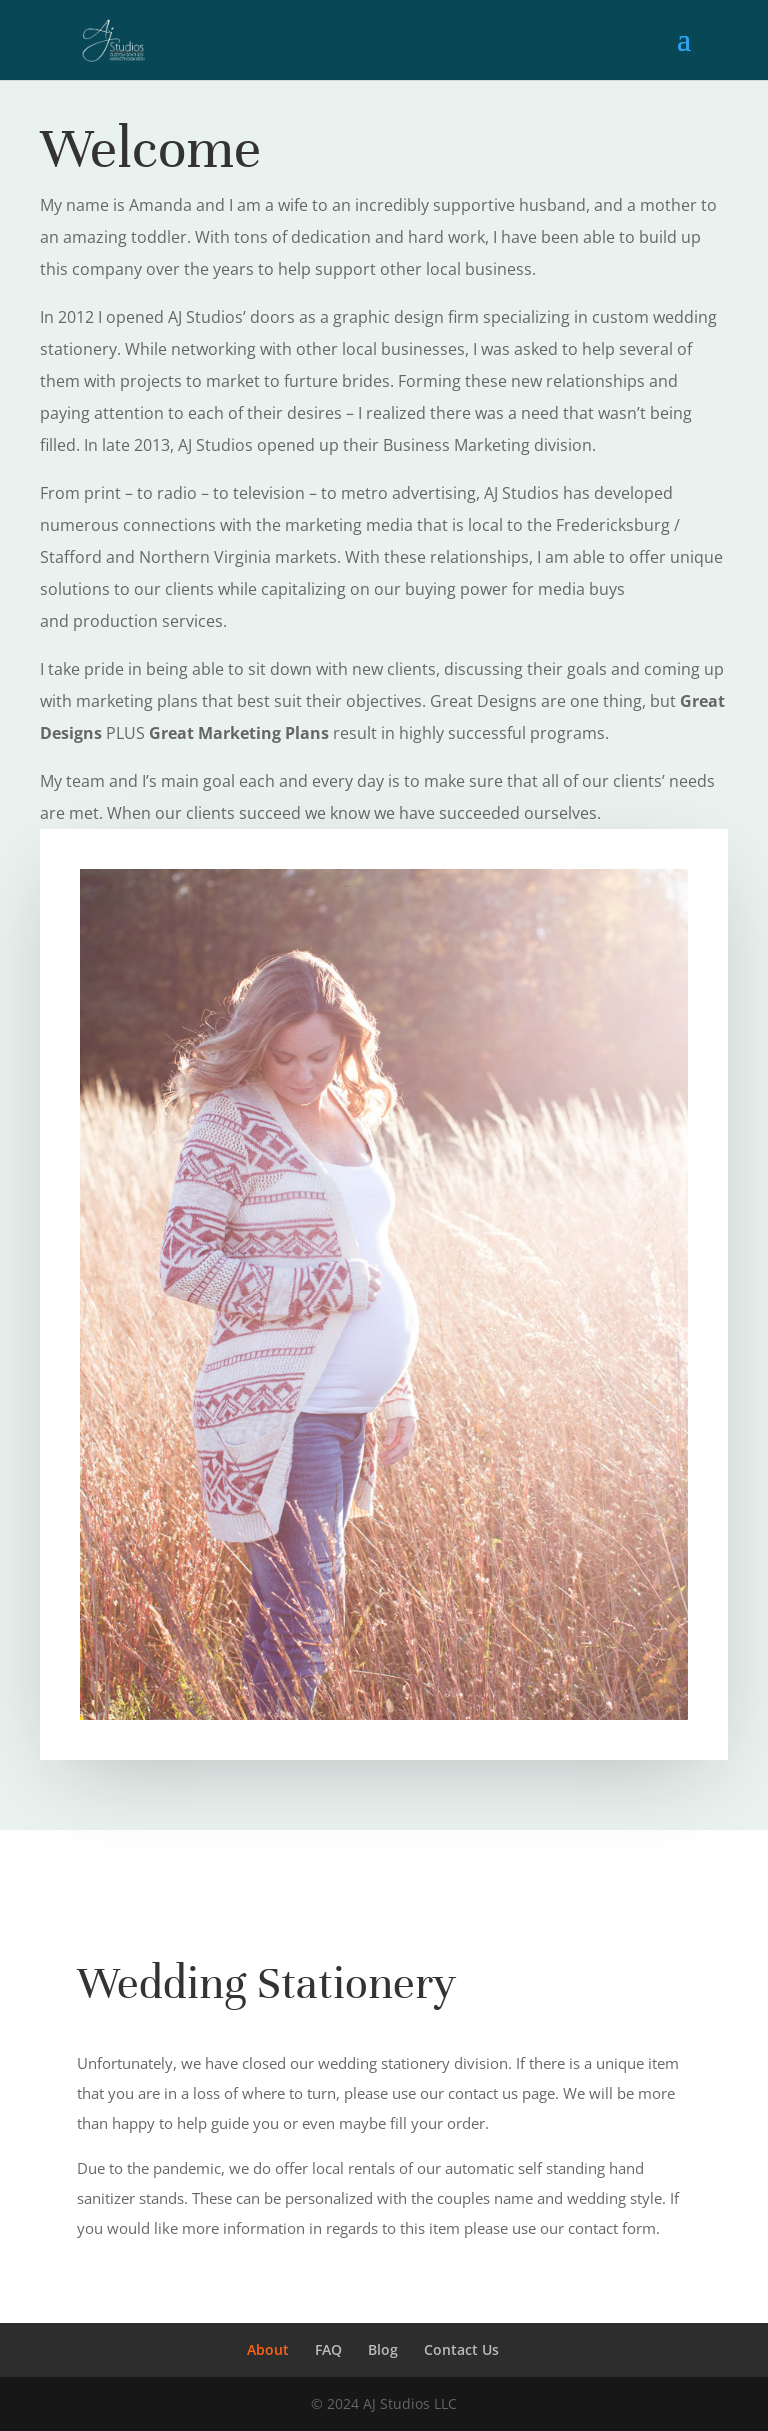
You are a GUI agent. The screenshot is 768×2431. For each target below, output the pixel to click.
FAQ (328, 2349)
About (268, 2349)
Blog (383, 2349)
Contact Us (461, 2349)
